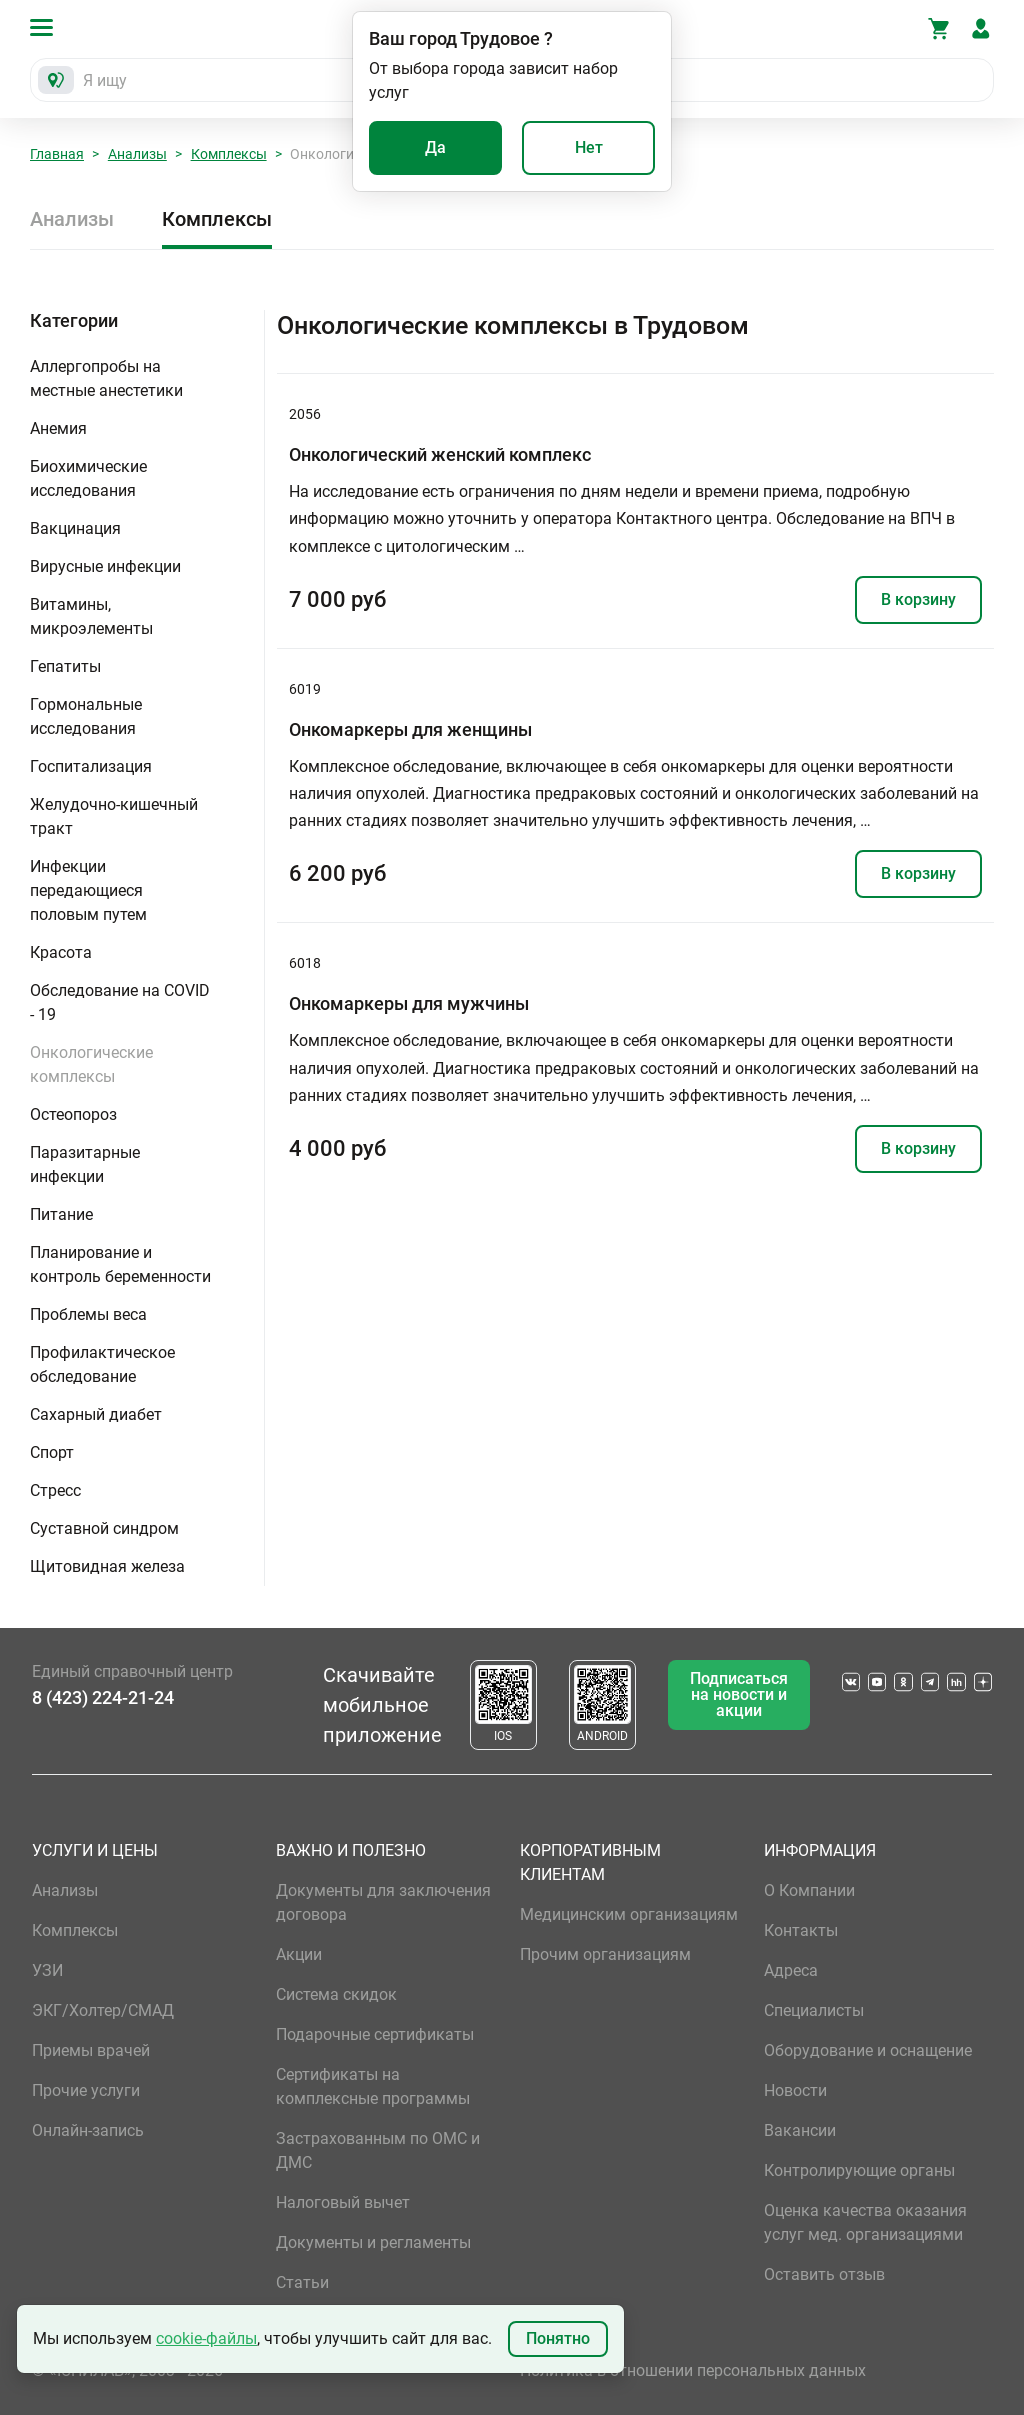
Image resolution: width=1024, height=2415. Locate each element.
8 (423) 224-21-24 (103, 1697)
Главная (57, 154)
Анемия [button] (58, 428)
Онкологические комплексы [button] (91, 1064)
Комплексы (229, 154)
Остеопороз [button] (73, 1114)
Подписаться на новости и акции (739, 1694)
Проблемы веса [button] (88, 1314)
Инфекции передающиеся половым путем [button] (88, 890)
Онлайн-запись (88, 2130)
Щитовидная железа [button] (107, 1566)
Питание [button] (61, 1214)
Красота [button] (61, 952)
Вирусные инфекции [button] (105, 566)
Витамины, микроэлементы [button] (91, 616)
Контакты (801, 1930)
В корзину (918, 599)
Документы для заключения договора (383, 1902)
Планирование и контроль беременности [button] (120, 1264)
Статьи (302, 2282)
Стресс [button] (55, 1490)
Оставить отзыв (824, 2274)
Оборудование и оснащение (868, 2050)
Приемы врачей (91, 2050)
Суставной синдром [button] (104, 1528)
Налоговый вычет (343, 2202)
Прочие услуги (86, 2090)
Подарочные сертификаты (375, 2034)
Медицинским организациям (629, 1914)
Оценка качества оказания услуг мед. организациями (865, 2222)
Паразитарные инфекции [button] (85, 1164)
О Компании (809, 1890)
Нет (589, 147)
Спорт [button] (52, 1452)
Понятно (558, 2338)
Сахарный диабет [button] (96, 1414)
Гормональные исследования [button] (86, 716)
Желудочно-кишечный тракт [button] (114, 816)
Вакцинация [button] (75, 528)
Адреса (791, 1970)
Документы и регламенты (373, 2242)
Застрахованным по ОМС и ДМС (378, 2150)
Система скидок (336, 1994)
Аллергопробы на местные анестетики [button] (106, 378)
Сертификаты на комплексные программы (373, 2086)
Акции (299, 1954)
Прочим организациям (605, 1954)
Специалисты (814, 2010)
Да (435, 147)
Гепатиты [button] (65, 666)
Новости (795, 2090)
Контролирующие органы (859, 2170)
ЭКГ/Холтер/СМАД (103, 2010)
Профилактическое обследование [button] (102, 1364)
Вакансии (800, 2130)
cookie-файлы (206, 2338)
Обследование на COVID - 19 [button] (120, 1002)
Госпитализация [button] (91, 766)
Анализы (137, 154)
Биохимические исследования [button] (88, 478)
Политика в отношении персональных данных (693, 2370)
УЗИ (47, 1970)
